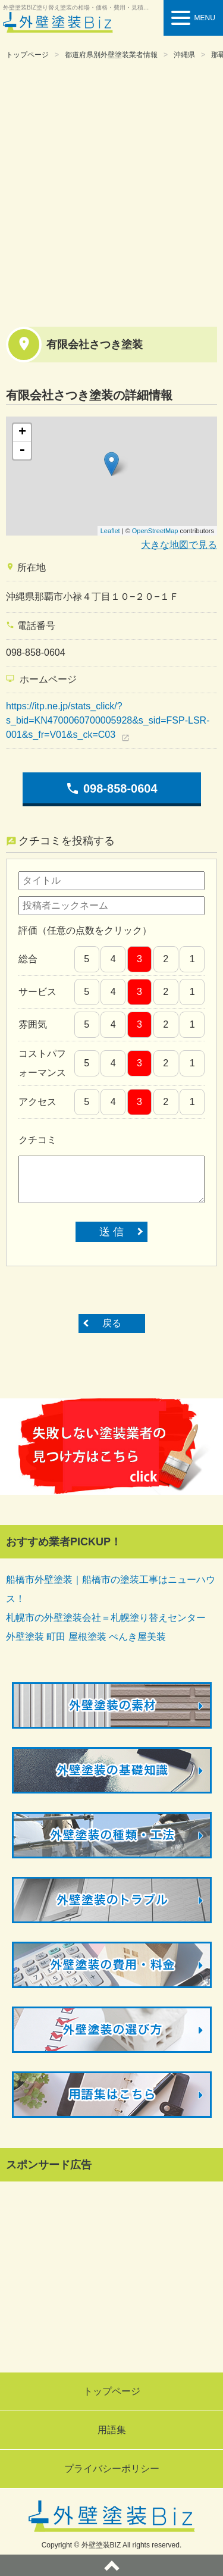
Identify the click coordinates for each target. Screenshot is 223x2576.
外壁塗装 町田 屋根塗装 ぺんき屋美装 (86, 1637)
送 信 (111, 1232)
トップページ (27, 55)
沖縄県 (184, 55)
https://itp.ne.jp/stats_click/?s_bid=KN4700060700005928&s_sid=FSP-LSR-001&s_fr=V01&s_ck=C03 (107, 720)
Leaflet (110, 530)
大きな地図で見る (179, 545)
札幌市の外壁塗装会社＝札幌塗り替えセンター (106, 1618)
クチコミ (37, 1140)
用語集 (112, 2430)
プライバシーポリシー (111, 2469)
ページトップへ (111, 2565)
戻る (111, 1323)
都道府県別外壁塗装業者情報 (111, 55)
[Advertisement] (111, 191)
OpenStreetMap (155, 530)
